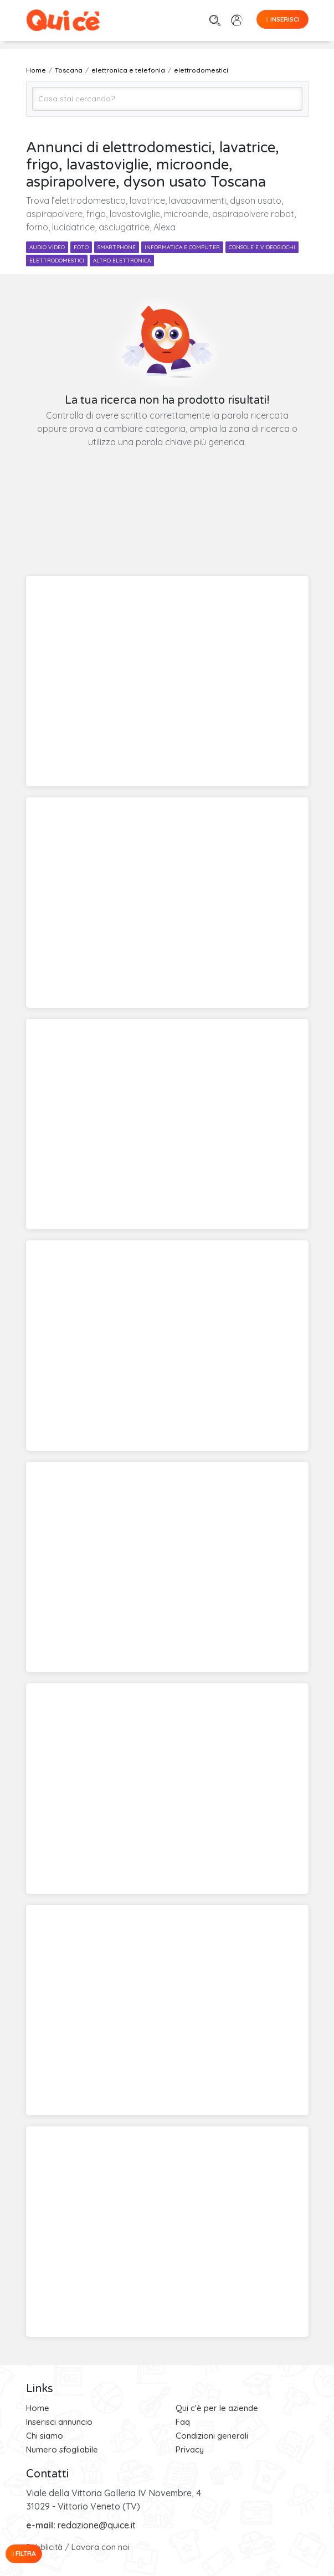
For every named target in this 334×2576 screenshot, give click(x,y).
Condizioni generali (212, 2435)
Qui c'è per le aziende (217, 2408)
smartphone (116, 247)
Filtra (24, 2553)
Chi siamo (44, 2435)
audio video (47, 247)
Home (37, 2408)
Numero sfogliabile (62, 2449)
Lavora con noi (100, 2547)
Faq (183, 2422)
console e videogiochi (262, 247)
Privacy (190, 2449)
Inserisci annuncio (59, 2422)
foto (81, 247)
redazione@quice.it (97, 2525)
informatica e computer (182, 247)
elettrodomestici (56, 260)
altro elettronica (122, 260)
